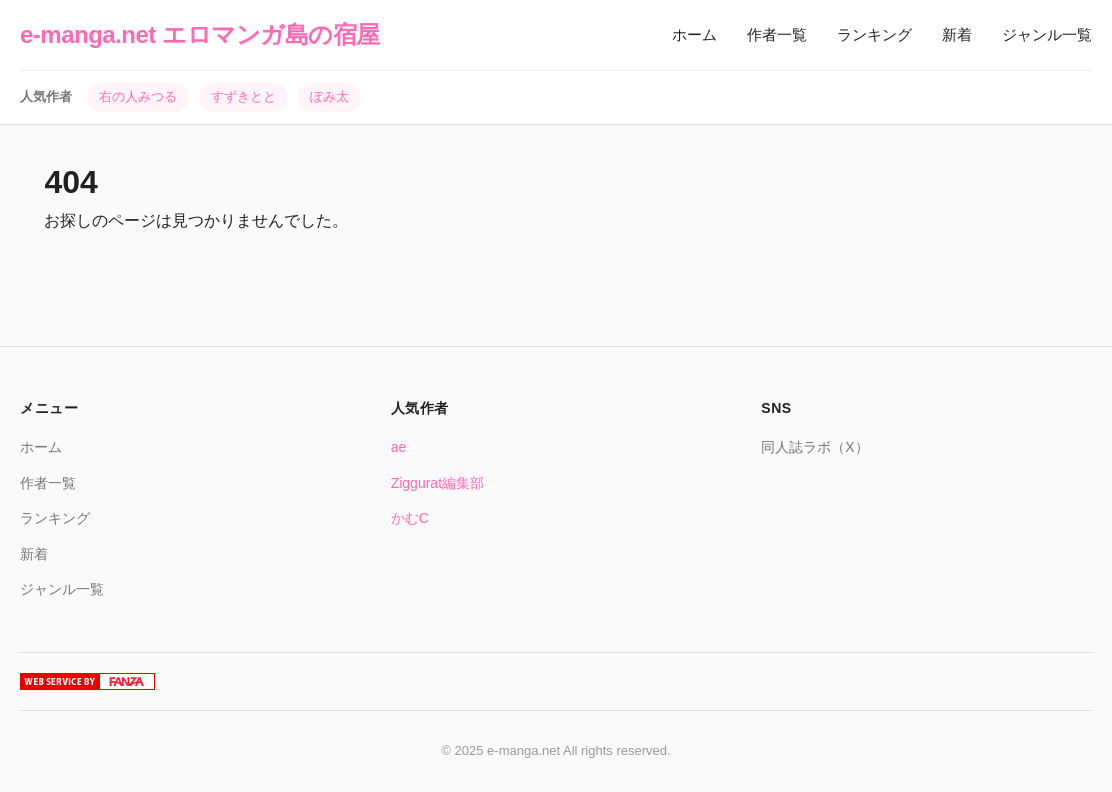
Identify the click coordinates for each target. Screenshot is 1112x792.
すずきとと (243, 96)
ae (399, 447)
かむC (410, 518)
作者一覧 (777, 34)
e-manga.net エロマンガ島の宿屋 (200, 34)
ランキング (874, 34)
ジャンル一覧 (1047, 34)
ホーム (694, 34)
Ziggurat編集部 (437, 483)
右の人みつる (138, 96)
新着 (957, 34)
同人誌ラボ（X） (814, 447)
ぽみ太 (329, 96)
